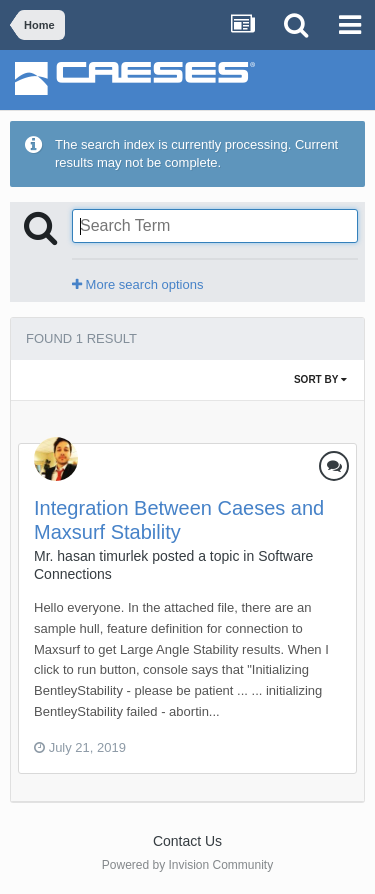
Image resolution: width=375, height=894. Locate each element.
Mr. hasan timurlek (91, 556)
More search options (137, 284)
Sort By (320, 379)
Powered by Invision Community (187, 865)
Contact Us (187, 841)
